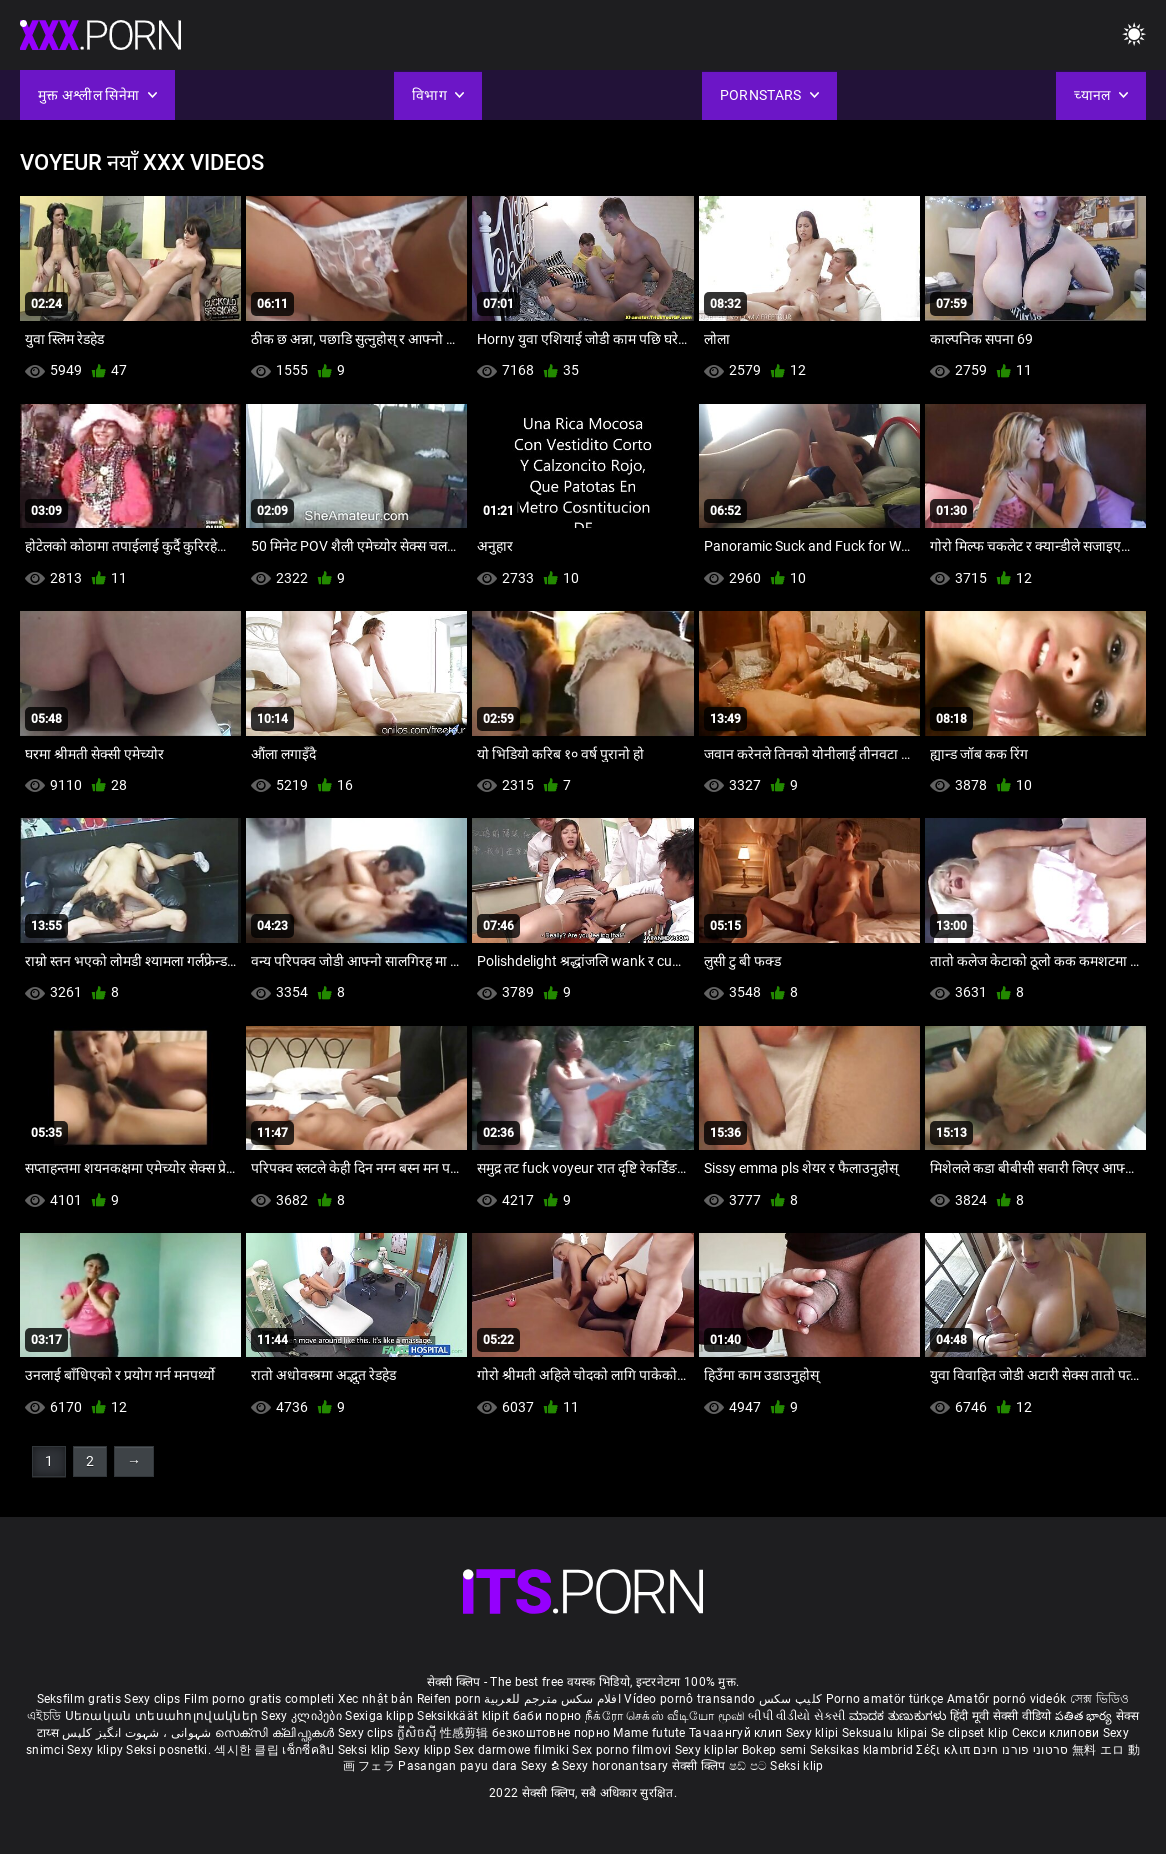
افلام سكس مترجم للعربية (552, 1699)
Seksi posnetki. (170, 1750)
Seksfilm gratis (79, 1699)
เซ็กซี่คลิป (309, 1750)
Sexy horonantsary (616, 1766)
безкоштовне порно (551, 1733)
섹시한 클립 (248, 1750)
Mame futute (649, 1733)
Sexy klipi (814, 1733)
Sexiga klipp (381, 1716)
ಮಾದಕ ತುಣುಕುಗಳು (899, 1716)
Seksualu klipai (886, 1733)
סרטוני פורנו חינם (1020, 1750)
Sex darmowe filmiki (511, 1750)
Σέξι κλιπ (944, 1750)
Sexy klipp (424, 1750)
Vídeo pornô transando (689, 1699)
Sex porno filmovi (621, 1750)
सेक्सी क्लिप (700, 1766)
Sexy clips (153, 1699)
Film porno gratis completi (259, 1699)
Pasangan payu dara (459, 1766)
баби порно (547, 1716)
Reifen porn (449, 1699)
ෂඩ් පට (750, 1766)
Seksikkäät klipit (464, 1716)
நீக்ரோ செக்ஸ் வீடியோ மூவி (665, 1716)
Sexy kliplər (708, 1750)
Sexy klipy (96, 1750)
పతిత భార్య (1085, 1716)
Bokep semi (774, 1750)
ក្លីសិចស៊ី (418, 1733)
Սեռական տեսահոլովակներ (163, 1716)
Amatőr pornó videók (1007, 1699)
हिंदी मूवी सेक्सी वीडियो (1001, 1716)
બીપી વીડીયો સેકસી (796, 1716)
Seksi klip (366, 1750)
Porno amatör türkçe (885, 1699)
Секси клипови (1057, 1733)
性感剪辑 (466, 1733)
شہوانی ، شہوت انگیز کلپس (138, 1733)
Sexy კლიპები (303, 1716)
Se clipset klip (971, 1733)
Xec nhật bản (376, 1699)
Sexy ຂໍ (541, 1766)
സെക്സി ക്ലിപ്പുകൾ (276, 1733)
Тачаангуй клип (737, 1733)
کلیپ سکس (790, 1699)
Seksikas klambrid (863, 1750)
